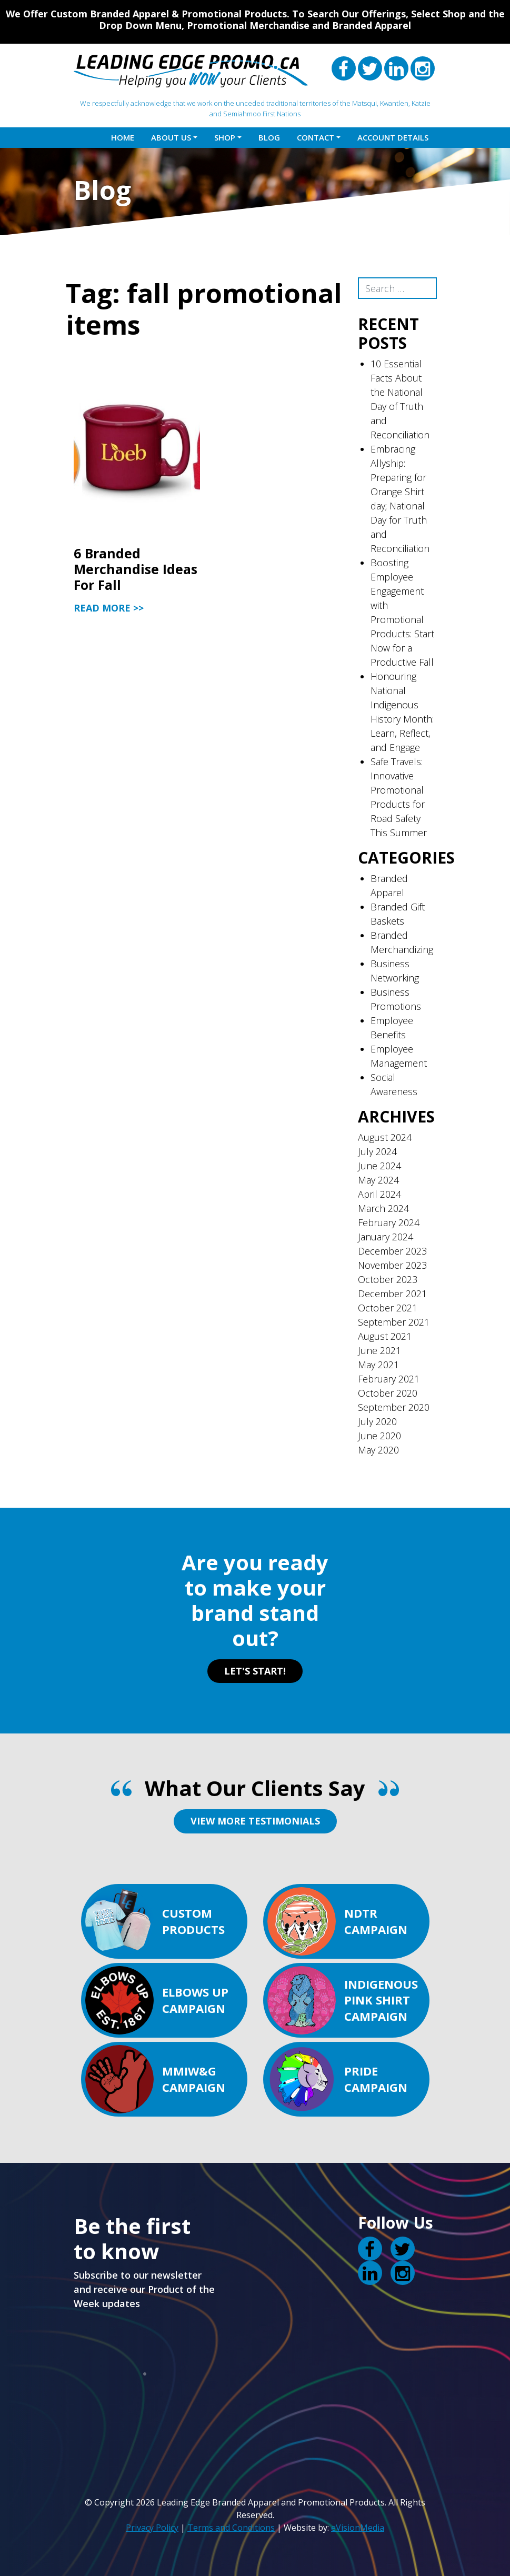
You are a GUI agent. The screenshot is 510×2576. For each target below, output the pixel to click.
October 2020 (387, 1393)
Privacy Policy (152, 2527)
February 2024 (388, 1222)
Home (122, 137)
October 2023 (387, 1279)
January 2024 (385, 1236)
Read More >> (109, 608)
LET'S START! (255, 1671)
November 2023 (392, 1265)
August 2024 (385, 1137)
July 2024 (377, 1151)
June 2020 (379, 1435)
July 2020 (377, 1421)
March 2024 (383, 1208)
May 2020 (378, 1450)
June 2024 (379, 1165)
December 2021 (392, 1293)
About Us (171, 137)
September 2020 (393, 1407)
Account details (392, 137)
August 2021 (385, 1336)
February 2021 (388, 1378)
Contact (315, 137)
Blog (269, 137)
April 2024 (379, 1194)
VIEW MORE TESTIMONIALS (255, 1821)
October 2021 (387, 1307)
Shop (224, 137)
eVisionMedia (357, 2527)
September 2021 (393, 1322)
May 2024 (378, 1180)
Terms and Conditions (231, 2527)
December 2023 (392, 1251)
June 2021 (379, 1350)
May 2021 (378, 1364)
